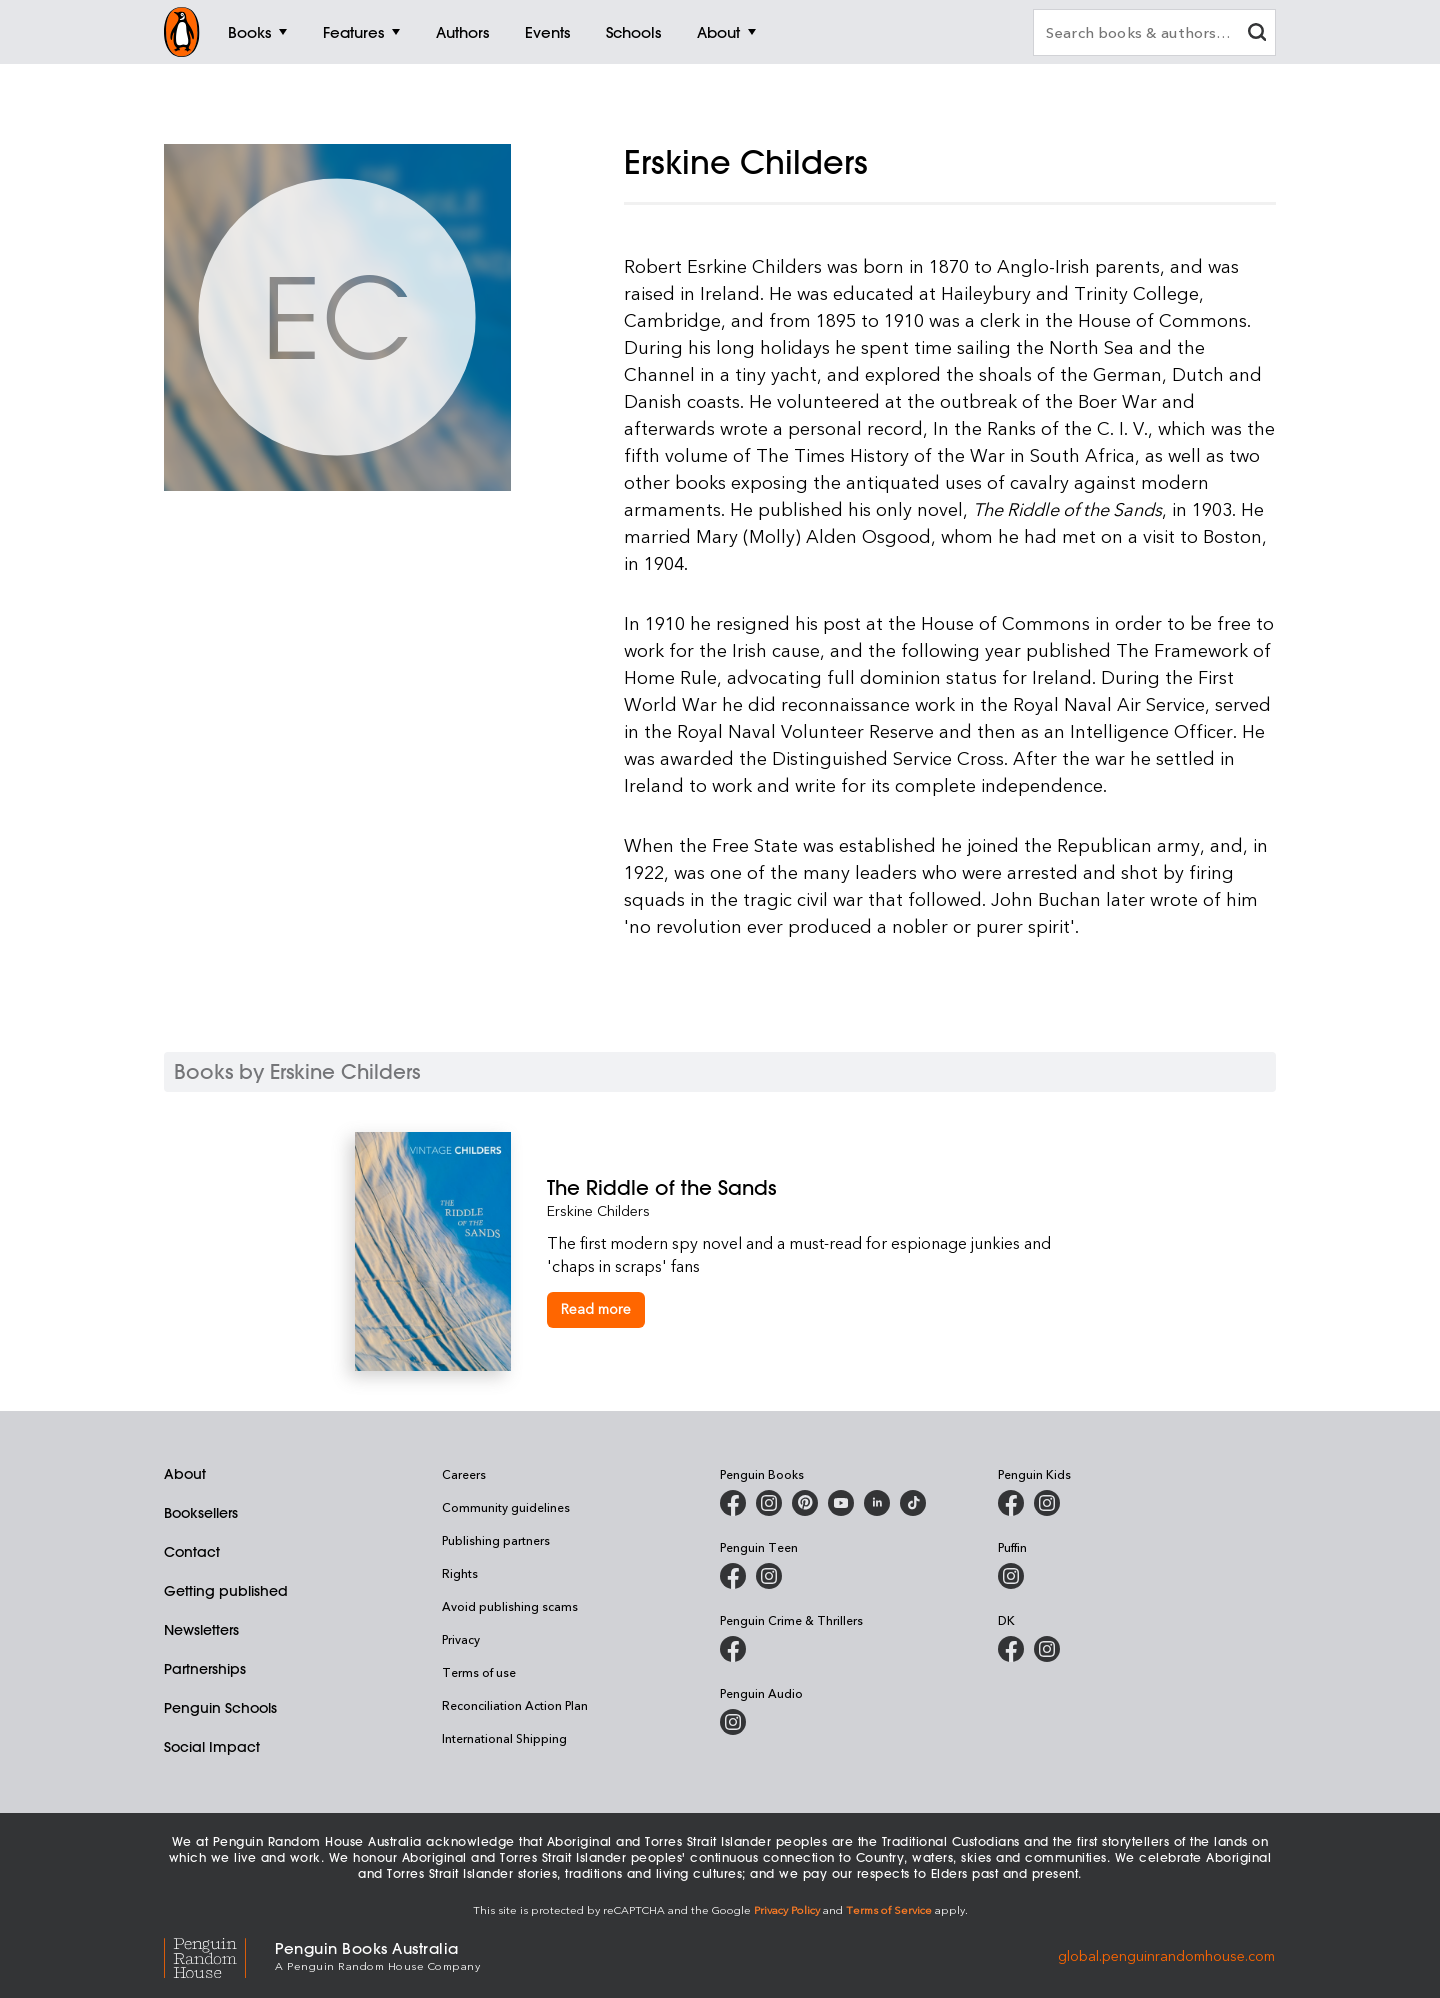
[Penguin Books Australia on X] (805, 1503)
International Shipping (504, 1738)
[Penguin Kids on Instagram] (1047, 1503)
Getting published (226, 1591)
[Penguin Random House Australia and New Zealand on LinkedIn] (877, 1503)
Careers (464, 1474)
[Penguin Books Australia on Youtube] (841, 1503)
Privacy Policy (787, 1909)
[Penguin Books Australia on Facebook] (733, 1503)
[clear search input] (1257, 34)
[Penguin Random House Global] (219, 1955)
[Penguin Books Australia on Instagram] (769, 1503)
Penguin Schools (220, 1708)
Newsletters (201, 1630)
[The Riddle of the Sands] (816, 1187)
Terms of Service (889, 1909)
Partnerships (205, 1669)
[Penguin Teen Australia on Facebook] (733, 1576)
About (185, 1474)
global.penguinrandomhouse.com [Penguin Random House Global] (1166, 1954)
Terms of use (479, 1672)
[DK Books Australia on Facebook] (1011, 1649)
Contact (192, 1552)
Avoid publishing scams (510, 1606)
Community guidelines (506, 1507)
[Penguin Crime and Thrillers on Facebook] (733, 1649)
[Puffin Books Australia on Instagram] (1011, 1576)
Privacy (461, 1639)
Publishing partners (496, 1540)
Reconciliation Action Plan (515, 1705)
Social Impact (212, 1747)
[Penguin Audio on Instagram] (733, 1722)
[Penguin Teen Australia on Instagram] (769, 1576)
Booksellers (201, 1513)
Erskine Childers (598, 1210)
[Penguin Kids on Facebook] (1011, 1503)
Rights (460, 1573)
